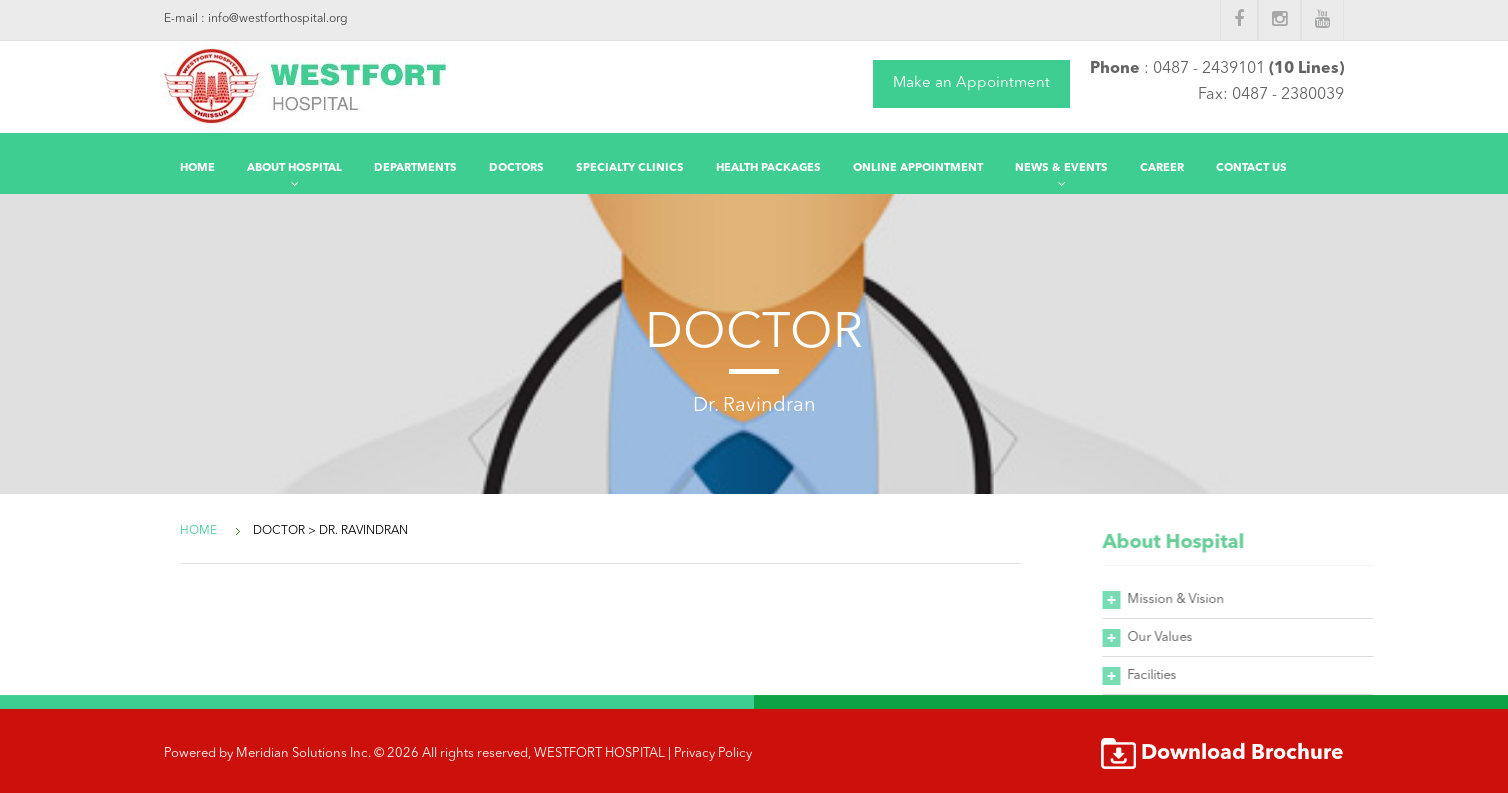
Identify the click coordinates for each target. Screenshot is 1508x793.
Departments (415, 168)
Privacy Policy (713, 753)
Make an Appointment (971, 83)
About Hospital (294, 168)
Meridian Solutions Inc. (303, 753)
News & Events (1061, 168)
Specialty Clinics (630, 168)
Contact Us (1251, 168)
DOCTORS (516, 168)
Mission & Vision (1185, 599)
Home (197, 168)
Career (1162, 168)
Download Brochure (1242, 753)
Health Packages (768, 168)
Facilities (1161, 675)
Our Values (1169, 637)
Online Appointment (918, 168)
